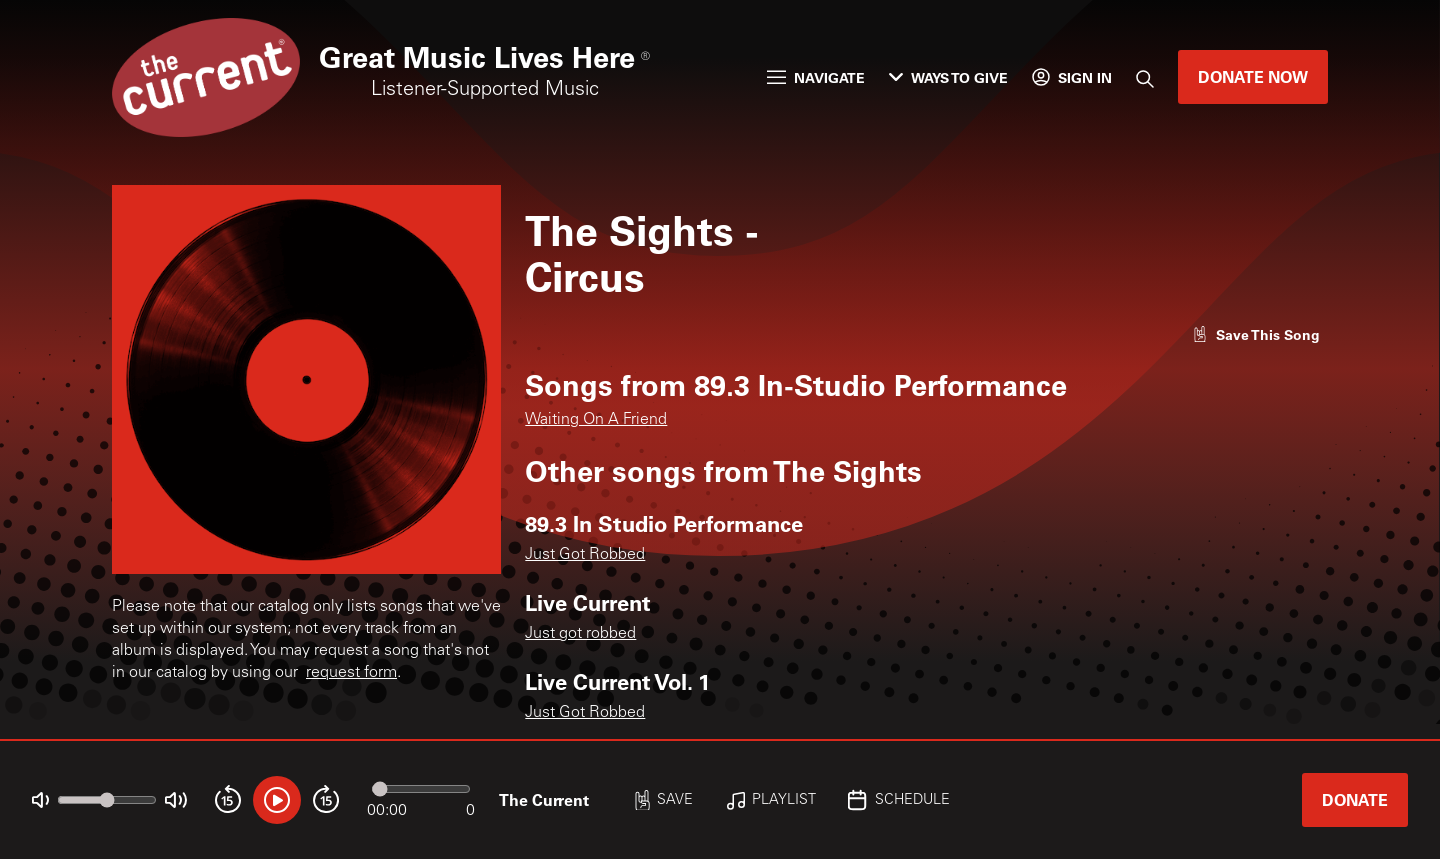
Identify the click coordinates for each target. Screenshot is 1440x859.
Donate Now (1253, 76)
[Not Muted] (40, 800)
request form (351, 673)
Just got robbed (580, 634)
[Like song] (1256, 334)
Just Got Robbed (585, 555)
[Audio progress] (421, 789)
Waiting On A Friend (596, 420)
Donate (1355, 799)
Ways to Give (948, 77)
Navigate (816, 77)
